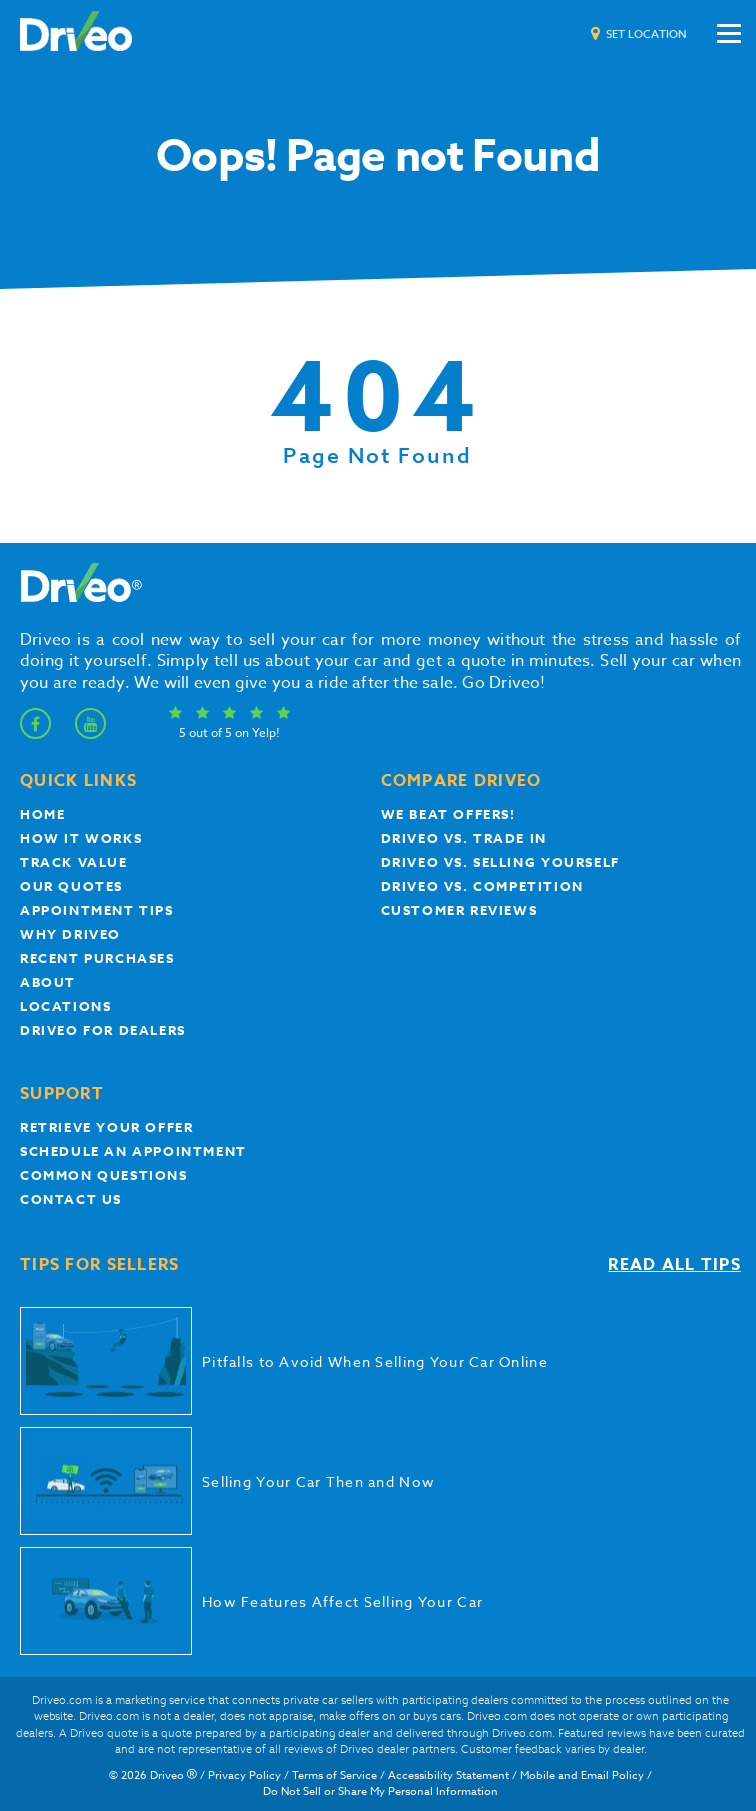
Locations (65, 1006)
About (48, 982)
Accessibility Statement (448, 1775)
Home (42, 814)
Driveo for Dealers (103, 1030)
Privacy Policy (244, 1775)
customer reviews (459, 910)
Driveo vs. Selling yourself (500, 862)
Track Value (74, 862)
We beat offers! (448, 814)
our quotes (71, 886)
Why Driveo (70, 934)
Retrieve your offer (106, 1127)
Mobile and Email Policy (582, 1775)
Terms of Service (334, 1775)
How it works (81, 838)
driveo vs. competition (482, 886)
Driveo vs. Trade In (464, 838)
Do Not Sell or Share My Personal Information (380, 1791)
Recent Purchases (97, 958)
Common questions (104, 1175)
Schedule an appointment (133, 1151)
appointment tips (97, 910)
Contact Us (71, 1199)
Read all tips (674, 1265)
